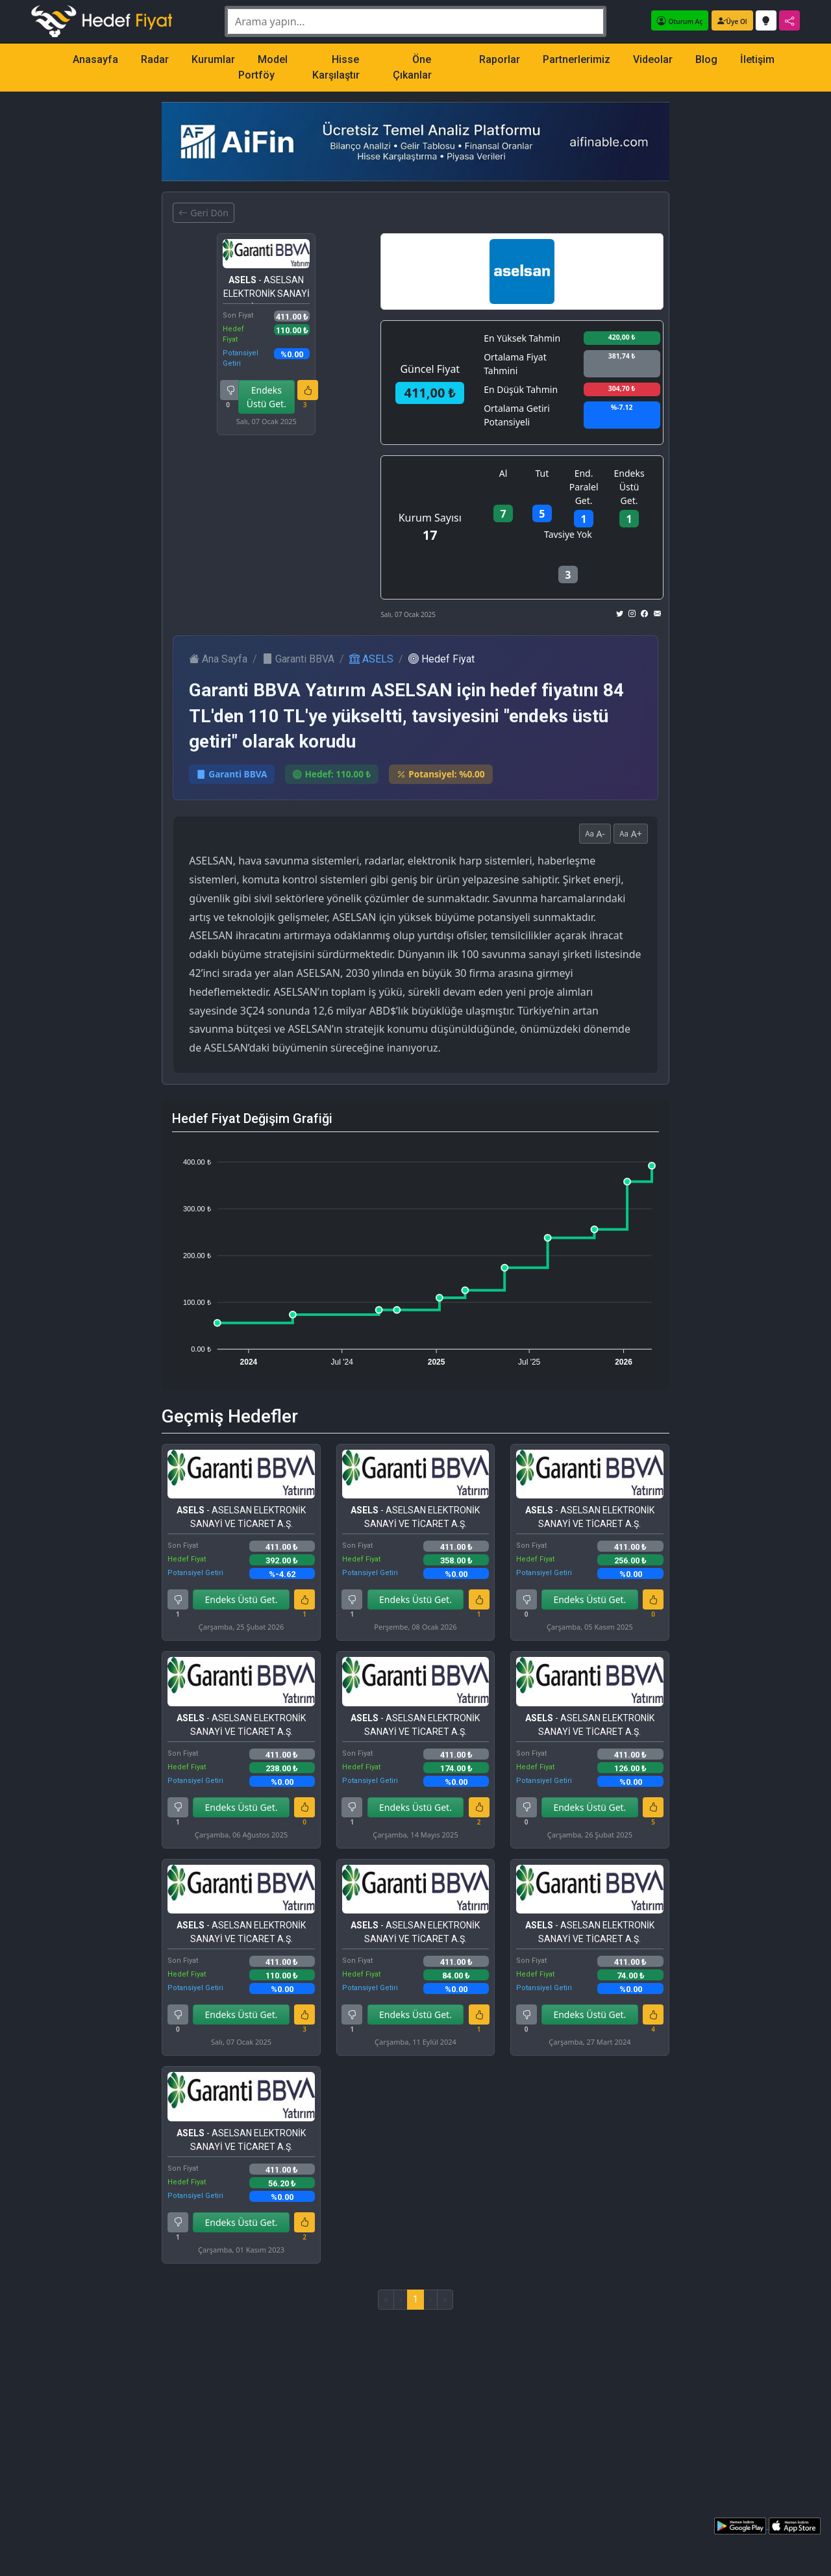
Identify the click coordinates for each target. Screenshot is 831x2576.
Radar (155, 59)
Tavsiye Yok (568, 534)
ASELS (371, 659)
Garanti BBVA (298, 659)
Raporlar (499, 59)
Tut (542, 473)
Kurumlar (213, 59)
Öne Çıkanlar (412, 67)
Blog (706, 59)
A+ (630, 833)
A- (595, 833)
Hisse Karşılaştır (336, 67)
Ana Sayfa (218, 659)
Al (503, 473)
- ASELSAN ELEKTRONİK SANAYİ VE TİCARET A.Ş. (266, 289)
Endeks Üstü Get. (266, 397)
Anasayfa (95, 59)
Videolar (653, 59)
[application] (415, 1256)
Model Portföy (263, 67)
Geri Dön (203, 213)
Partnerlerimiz (576, 59)
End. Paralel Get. (584, 487)
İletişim (757, 59)
